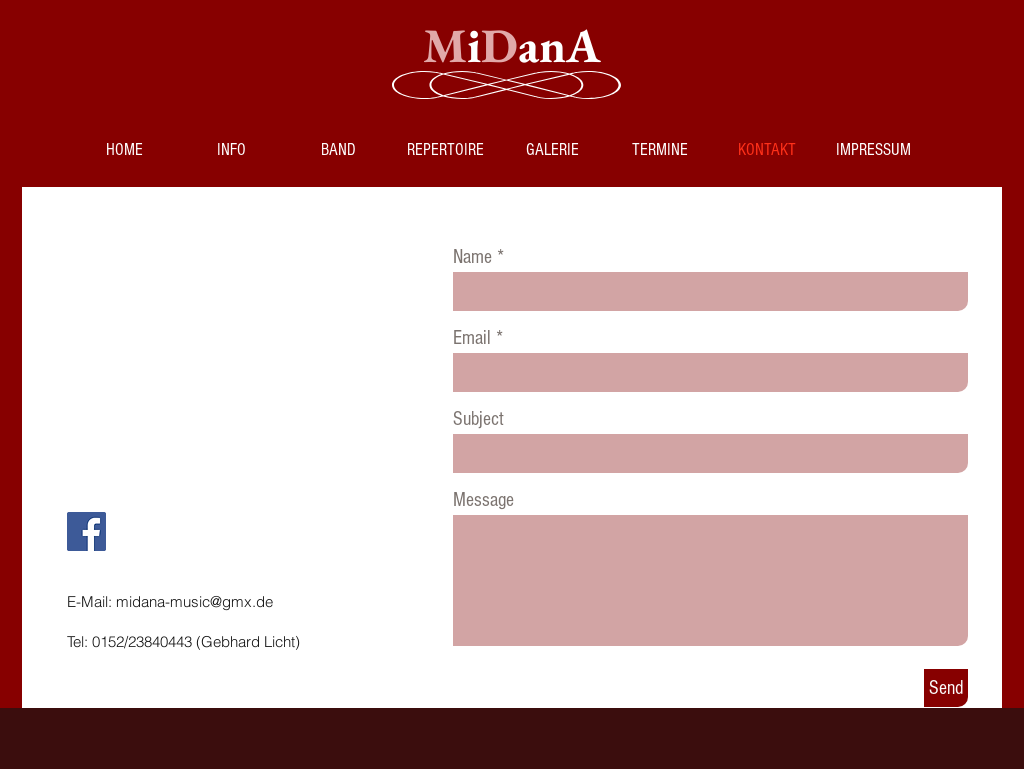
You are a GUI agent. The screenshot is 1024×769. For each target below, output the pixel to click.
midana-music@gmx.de (194, 601)
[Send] (946, 688)
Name (472, 257)
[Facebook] (86, 531)
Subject (478, 419)
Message (483, 500)
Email (472, 338)
